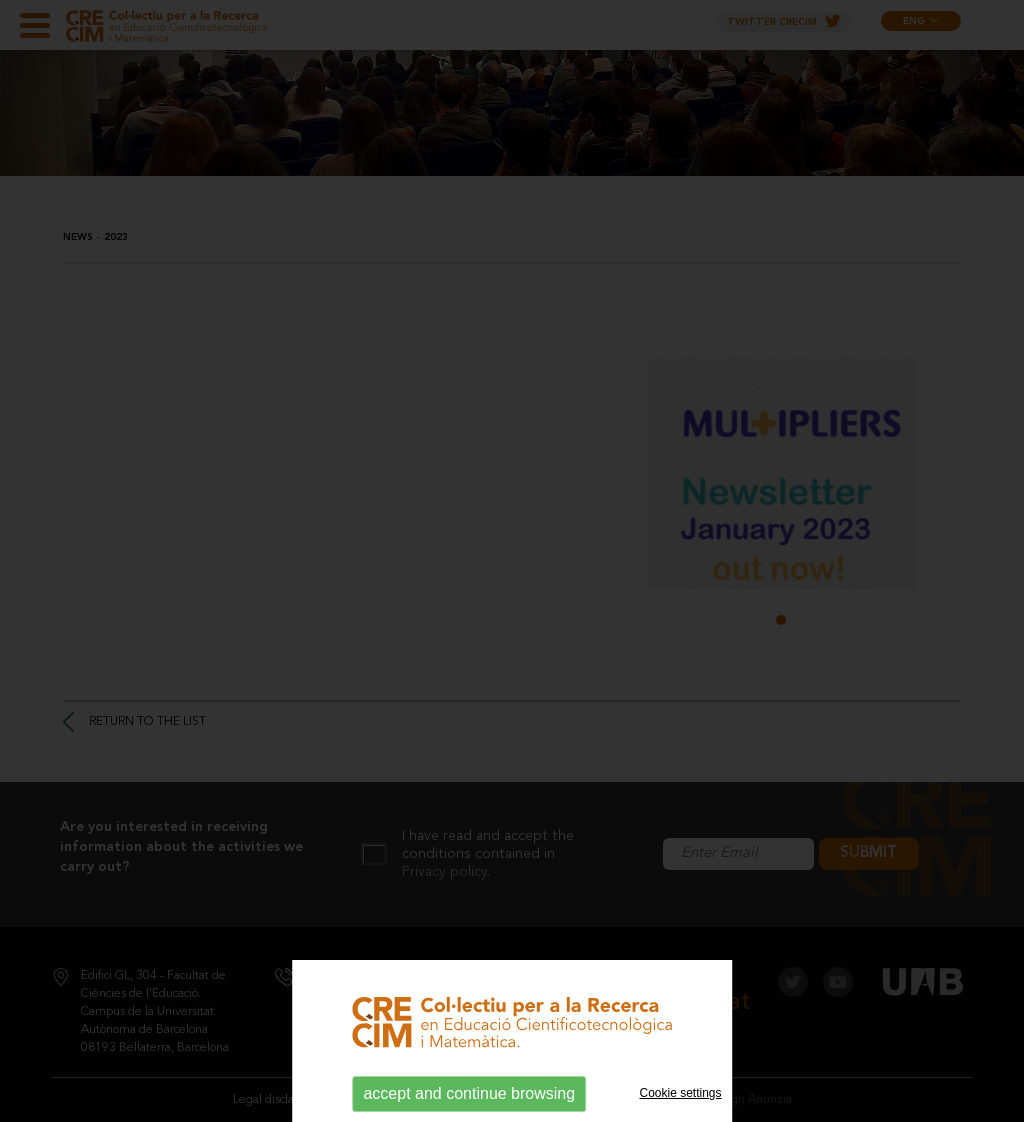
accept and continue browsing (469, 1093)
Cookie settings (681, 1093)
